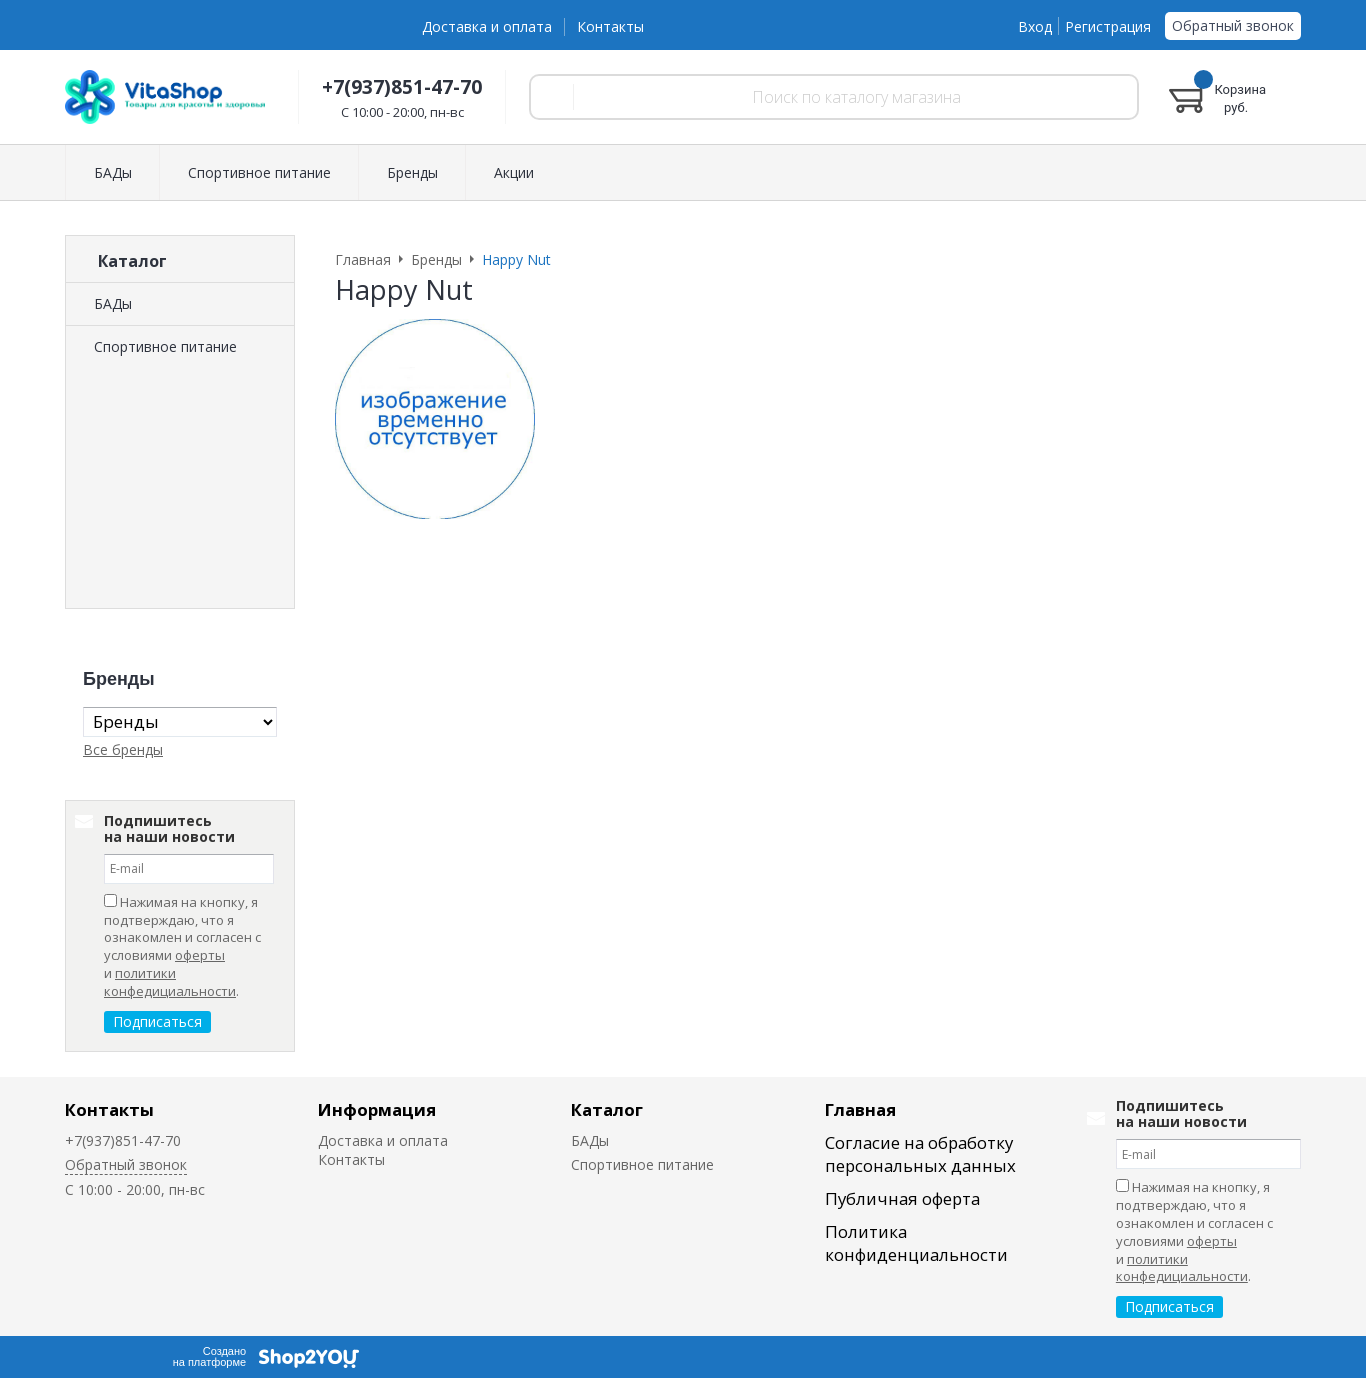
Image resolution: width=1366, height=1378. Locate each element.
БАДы (113, 303)
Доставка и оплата (487, 26)
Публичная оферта (902, 1198)
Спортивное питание (165, 346)
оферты (200, 955)
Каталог (607, 1109)
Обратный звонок (1233, 25)
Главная (860, 1109)
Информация (377, 1109)
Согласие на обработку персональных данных (920, 1154)
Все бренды (123, 749)
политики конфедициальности (170, 982)
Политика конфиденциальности (916, 1243)
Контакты (610, 26)
